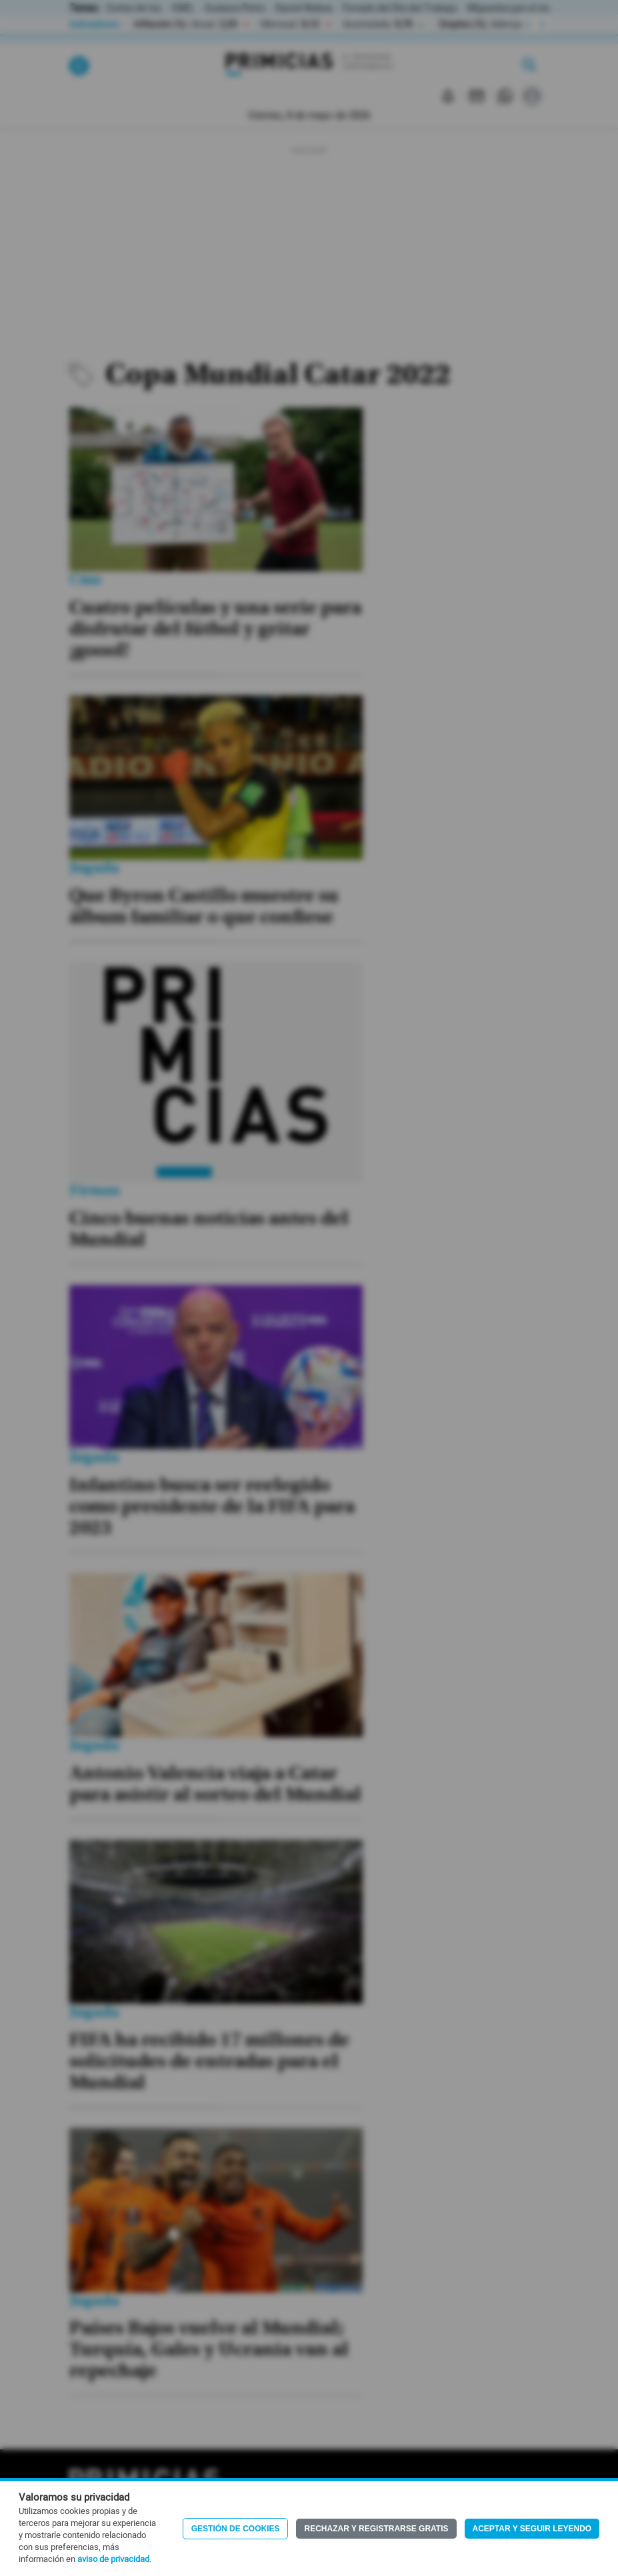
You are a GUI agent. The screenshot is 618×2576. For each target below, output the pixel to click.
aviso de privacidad (113, 2559)
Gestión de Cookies (235, 2528)
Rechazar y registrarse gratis (376, 2528)
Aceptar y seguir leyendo (532, 2528)
